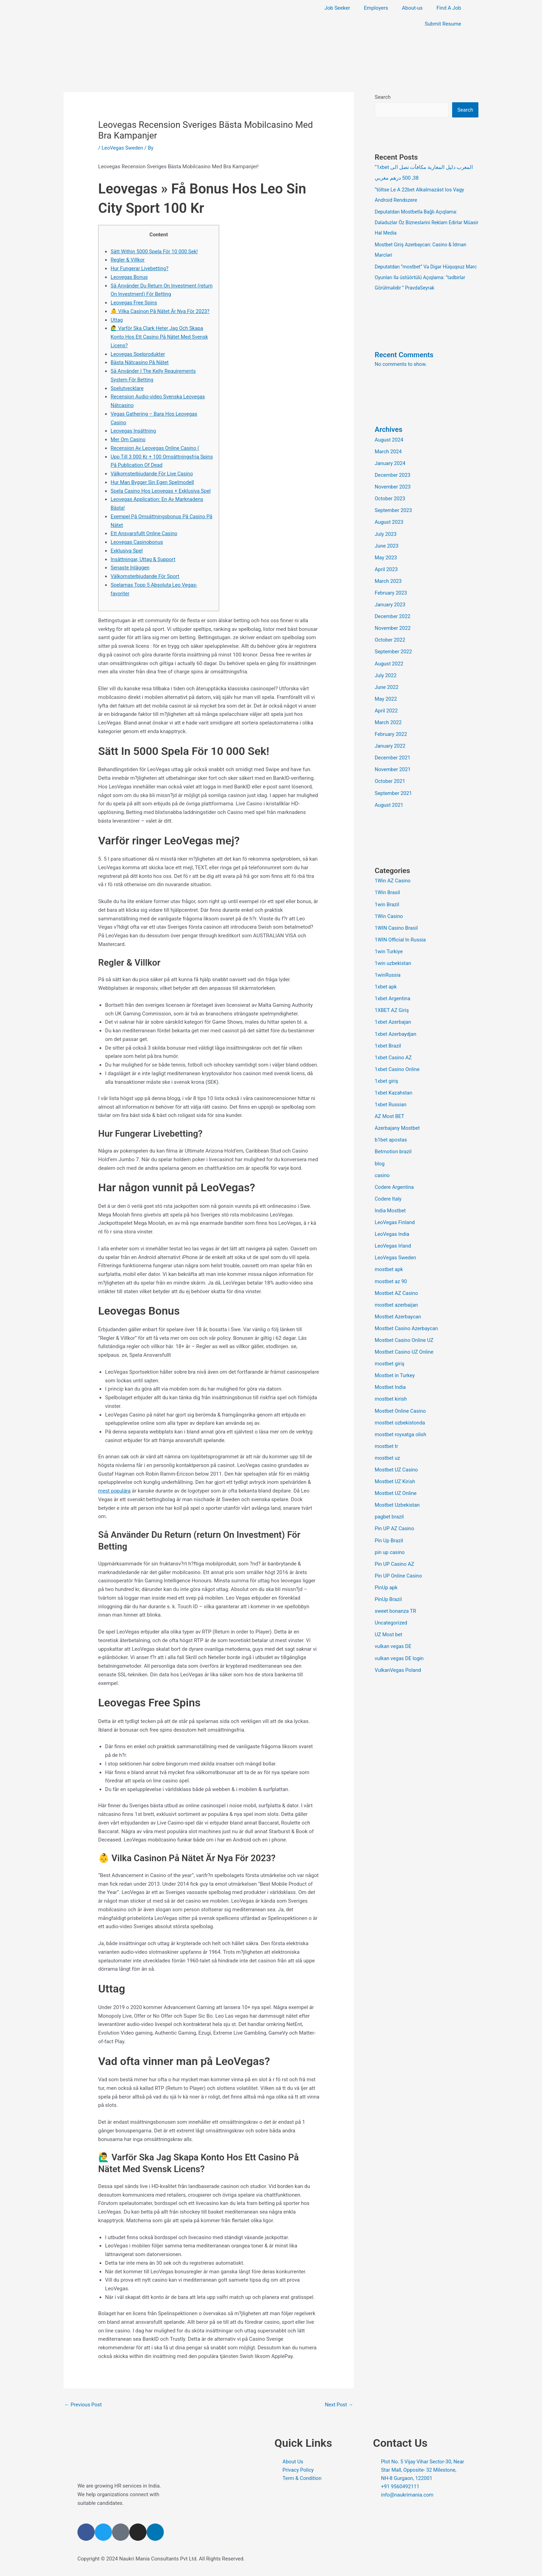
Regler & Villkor (128, 260)
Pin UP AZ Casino (395, 1517)
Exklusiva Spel (127, 551)
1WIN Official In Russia (401, 934)
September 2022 (394, 648)
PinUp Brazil (388, 1587)
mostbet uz (388, 1447)
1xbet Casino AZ (394, 1050)
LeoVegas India (392, 1225)
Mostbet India (390, 1377)
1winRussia (388, 969)
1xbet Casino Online (398, 1062)
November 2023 (393, 485)
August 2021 (389, 800)
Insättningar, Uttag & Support (144, 559)
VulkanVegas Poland (398, 1657)
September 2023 (394, 508)
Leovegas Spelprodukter (138, 354)
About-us (412, 8)
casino (382, 1167)
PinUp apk (386, 1575)
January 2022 (390, 741)
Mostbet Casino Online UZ (405, 1330)
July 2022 (386, 672)
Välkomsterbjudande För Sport (146, 576)
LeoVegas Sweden (123, 148)
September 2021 (394, 788)
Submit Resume (443, 24)
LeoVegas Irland (393, 1237)
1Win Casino (389, 910)
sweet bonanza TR (396, 1598)
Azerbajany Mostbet (398, 1120)
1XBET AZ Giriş (392, 1004)
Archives (389, 428)
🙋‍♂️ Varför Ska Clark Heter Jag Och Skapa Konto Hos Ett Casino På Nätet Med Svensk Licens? (160, 337)
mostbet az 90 (391, 1272)
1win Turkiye (389, 946)
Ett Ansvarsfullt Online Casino (145, 533)
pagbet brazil (389, 1505)
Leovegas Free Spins (134, 303)
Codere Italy (388, 1190)
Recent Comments (405, 353)
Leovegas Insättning (134, 431)
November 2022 (393, 625)
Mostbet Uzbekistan (398, 1493)
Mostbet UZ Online (396, 1482)
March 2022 (388, 718)
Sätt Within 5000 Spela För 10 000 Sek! (155, 251)
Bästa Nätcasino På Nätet (140, 362)
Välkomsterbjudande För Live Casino (153, 474)
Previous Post (83, 2405)
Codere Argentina (395, 1179)
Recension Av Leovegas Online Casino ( (156, 448)
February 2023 (391, 590)
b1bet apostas (391, 1132)
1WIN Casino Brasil (397, 922)
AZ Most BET (390, 1109)
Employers (376, 8)
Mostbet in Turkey (395, 1365)
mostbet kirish (391, 1388)
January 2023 (390, 601)
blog (380, 1155)
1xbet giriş (387, 1074)
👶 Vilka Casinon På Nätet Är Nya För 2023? (161, 311)
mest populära (114, 1491)
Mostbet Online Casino (401, 1400)
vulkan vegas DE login (400, 1645)
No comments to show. (401, 363)
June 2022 (387, 683)
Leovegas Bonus (130, 277)
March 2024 (388, 450)
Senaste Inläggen (130, 568)
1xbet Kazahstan (394, 1085)
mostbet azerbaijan (397, 1295)
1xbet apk (386, 980)
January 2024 (390, 461)
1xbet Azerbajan (393, 1015)
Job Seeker (337, 8)
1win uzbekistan (393, 957)
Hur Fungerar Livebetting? (140, 268)
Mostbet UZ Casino (397, 1459)
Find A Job (449, 8)
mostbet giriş (390, 1354)
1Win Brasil (388, 887)
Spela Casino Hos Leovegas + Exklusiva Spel (162, 491)
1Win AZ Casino (393, 875)
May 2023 (386, 555)
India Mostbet (390, 1202)
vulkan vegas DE (393, 1633)
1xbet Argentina (393, 992)
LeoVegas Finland (395, 1214)
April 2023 (386, 567)
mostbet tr (387, 1435)
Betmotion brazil (393, 1143)
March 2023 (388, 578)
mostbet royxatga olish (401, 1423)
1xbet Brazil (388, 1039)
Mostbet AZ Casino (397, 1283)
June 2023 (387, 543)
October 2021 (390, 776)
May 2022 (386, 695)
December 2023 (393, 473)
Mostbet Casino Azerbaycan (407, 1319)
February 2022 (391, 730)
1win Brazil (387, 899)
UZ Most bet (389, 1622)
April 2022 (386, 706)
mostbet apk (389, 1260)
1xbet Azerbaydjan (396, 1027)
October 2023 (390, 496)
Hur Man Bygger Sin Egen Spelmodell (153, 482)
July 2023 (386, 532)
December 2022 (393, 613)
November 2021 (393, 765)
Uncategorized (391, 1610)
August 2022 (389, 660)
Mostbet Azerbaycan (398, 1307)
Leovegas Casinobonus (137, 542)
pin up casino (390, 1540)
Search (383, 97)
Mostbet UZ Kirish (395, 1470)
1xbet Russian (391, 1097)
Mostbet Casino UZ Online (405, 1342)
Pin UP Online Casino (399, 1563)
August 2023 (389, 520)
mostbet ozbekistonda (400, 1412)
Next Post (338, 2405)
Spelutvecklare (127, 388)
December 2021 (393, 753)
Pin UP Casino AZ (395, 1552)
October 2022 (390, 636)
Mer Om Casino (128, 439)
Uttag (117, 320)
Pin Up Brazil (389, 1528)
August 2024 (389, 438)
